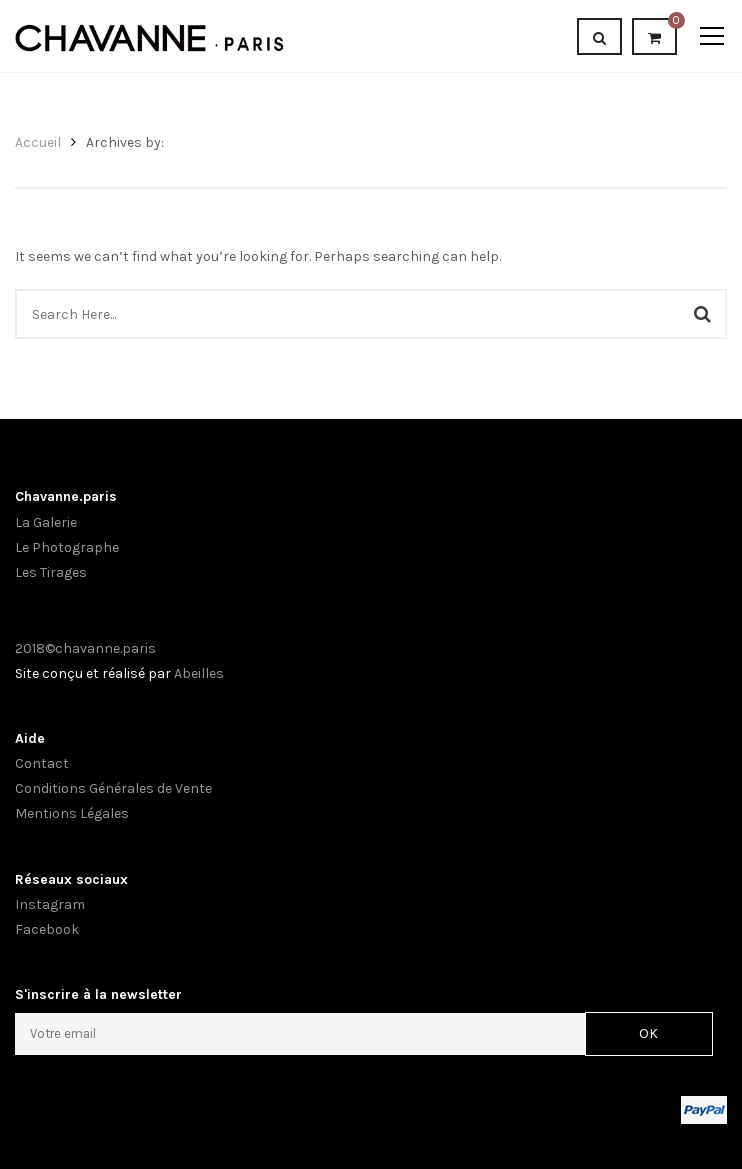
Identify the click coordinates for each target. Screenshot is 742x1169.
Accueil (38, 142)
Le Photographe (67, 547)
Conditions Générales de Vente (113, 788)
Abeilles (199, 673)
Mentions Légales (72, 813)
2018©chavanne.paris (85, 648)
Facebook (47, 929)
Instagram (50, 904)
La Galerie (46, 522)
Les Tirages (51, 572)
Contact (42, 763)
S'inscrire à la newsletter (98, 994)
